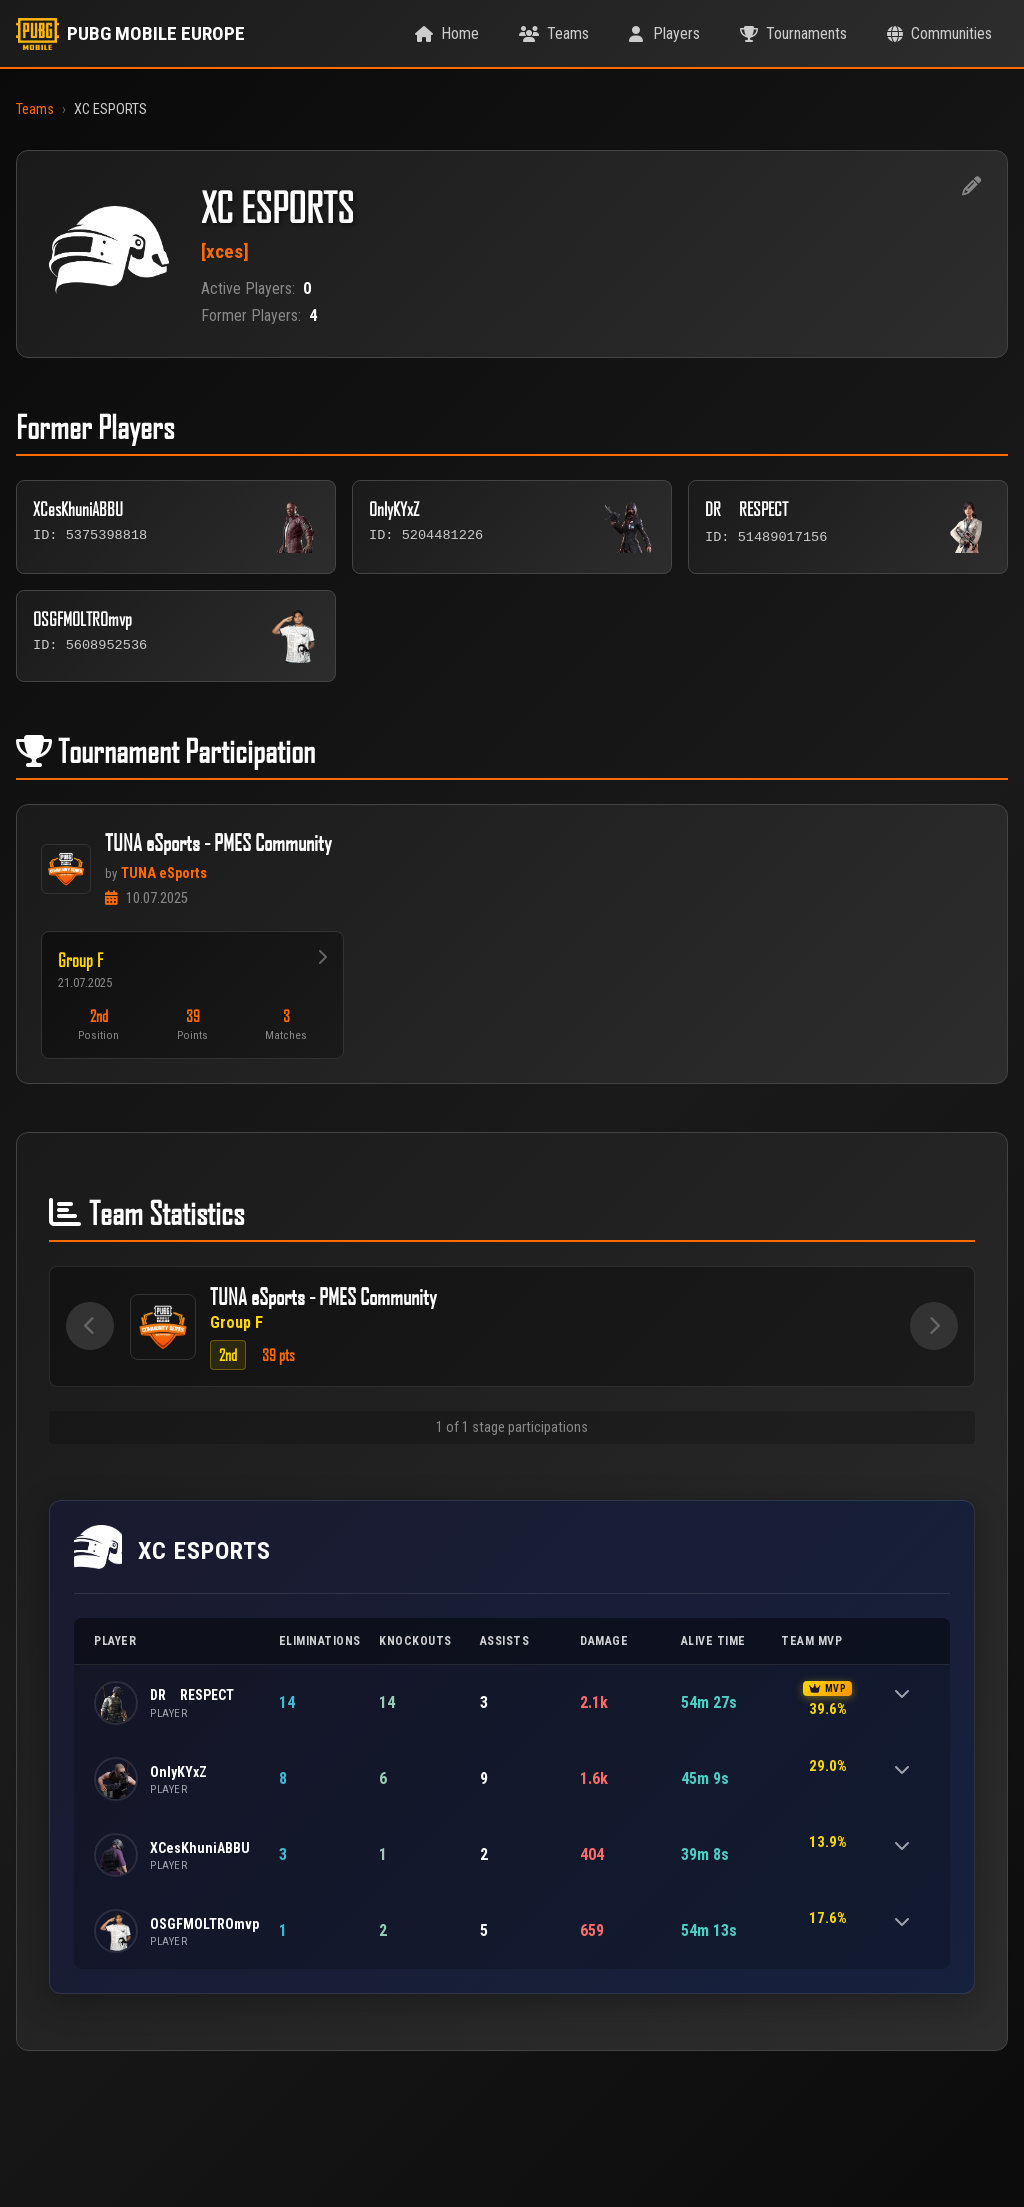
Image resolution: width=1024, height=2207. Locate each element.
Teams (35, 109)
